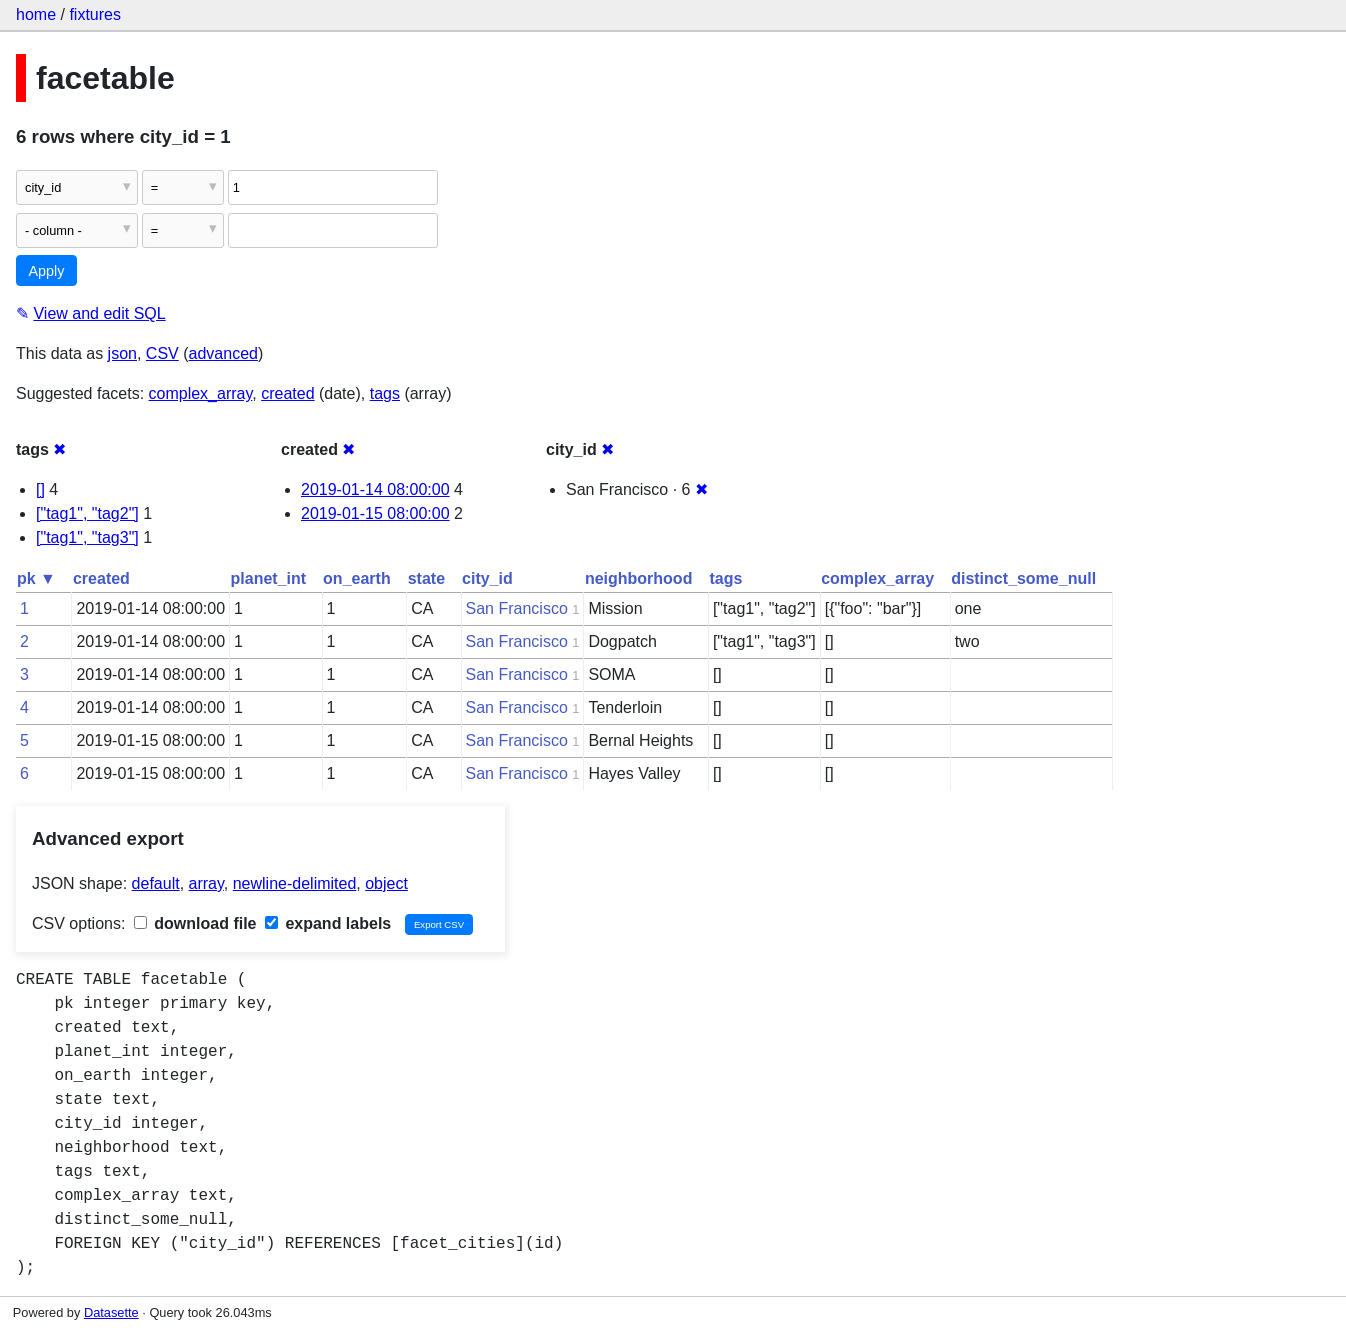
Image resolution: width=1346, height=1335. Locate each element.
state (426, 578)
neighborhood (639, 578)
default (156, 883)
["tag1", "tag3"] (87, 537)
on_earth (357, 578)
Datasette (111, 1312)
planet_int (269, 578)
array (206, 883)
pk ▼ (36, 578)
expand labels (328, 923)
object (386, 883)
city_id (487, 578)
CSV (162, 353)
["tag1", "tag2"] (87, 513)
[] (40, 489)
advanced (223, 353)
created (287, 393)
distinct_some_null (1023, 578)
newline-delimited (295, 883)
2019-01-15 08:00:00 (375, 513)
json (122, 353)
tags (385, 393)
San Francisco (517, 608)
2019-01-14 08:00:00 (375, 489)
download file (195, 923)
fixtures (95, 14)
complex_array (201, 393)
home (36, 14)
